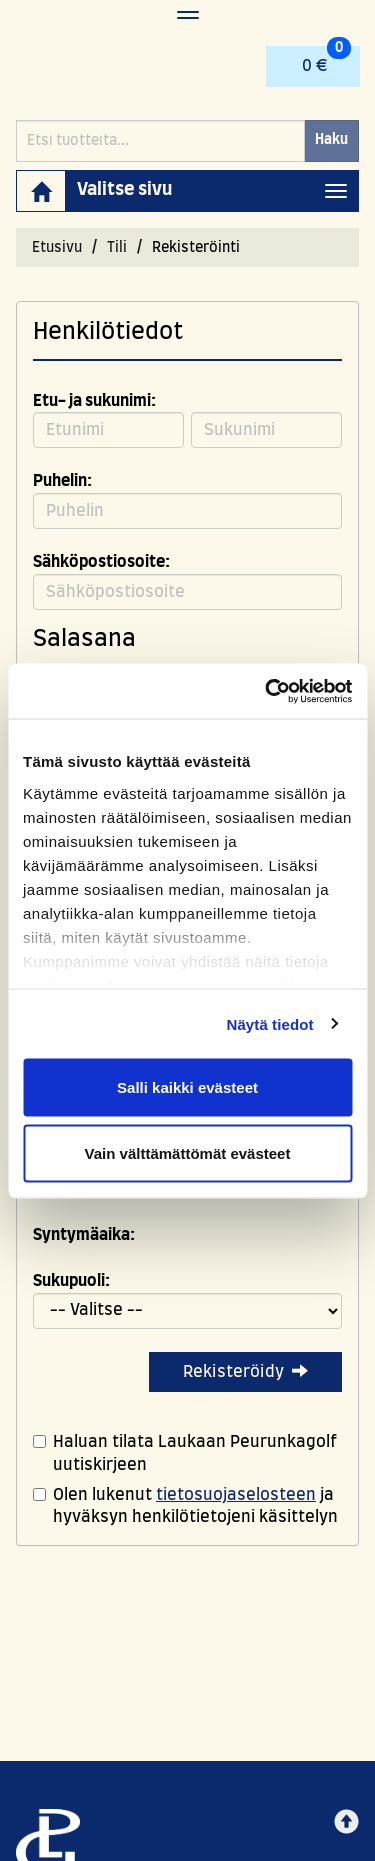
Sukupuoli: (71, 1281)
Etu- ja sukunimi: (94, 401)
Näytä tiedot (270, 1023)
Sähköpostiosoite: (101, 562)
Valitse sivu (124, 190)
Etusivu (57, 248)
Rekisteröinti (196, 248)
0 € (326, 60)
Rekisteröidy (245, 1371)
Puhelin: (62, 481)
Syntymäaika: (84, 1235)
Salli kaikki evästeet (187, 1087)
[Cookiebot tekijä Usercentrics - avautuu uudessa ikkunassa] (267, 691)
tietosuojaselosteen (236, 1495)
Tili (117, 248)
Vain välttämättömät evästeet (188, 1152)
